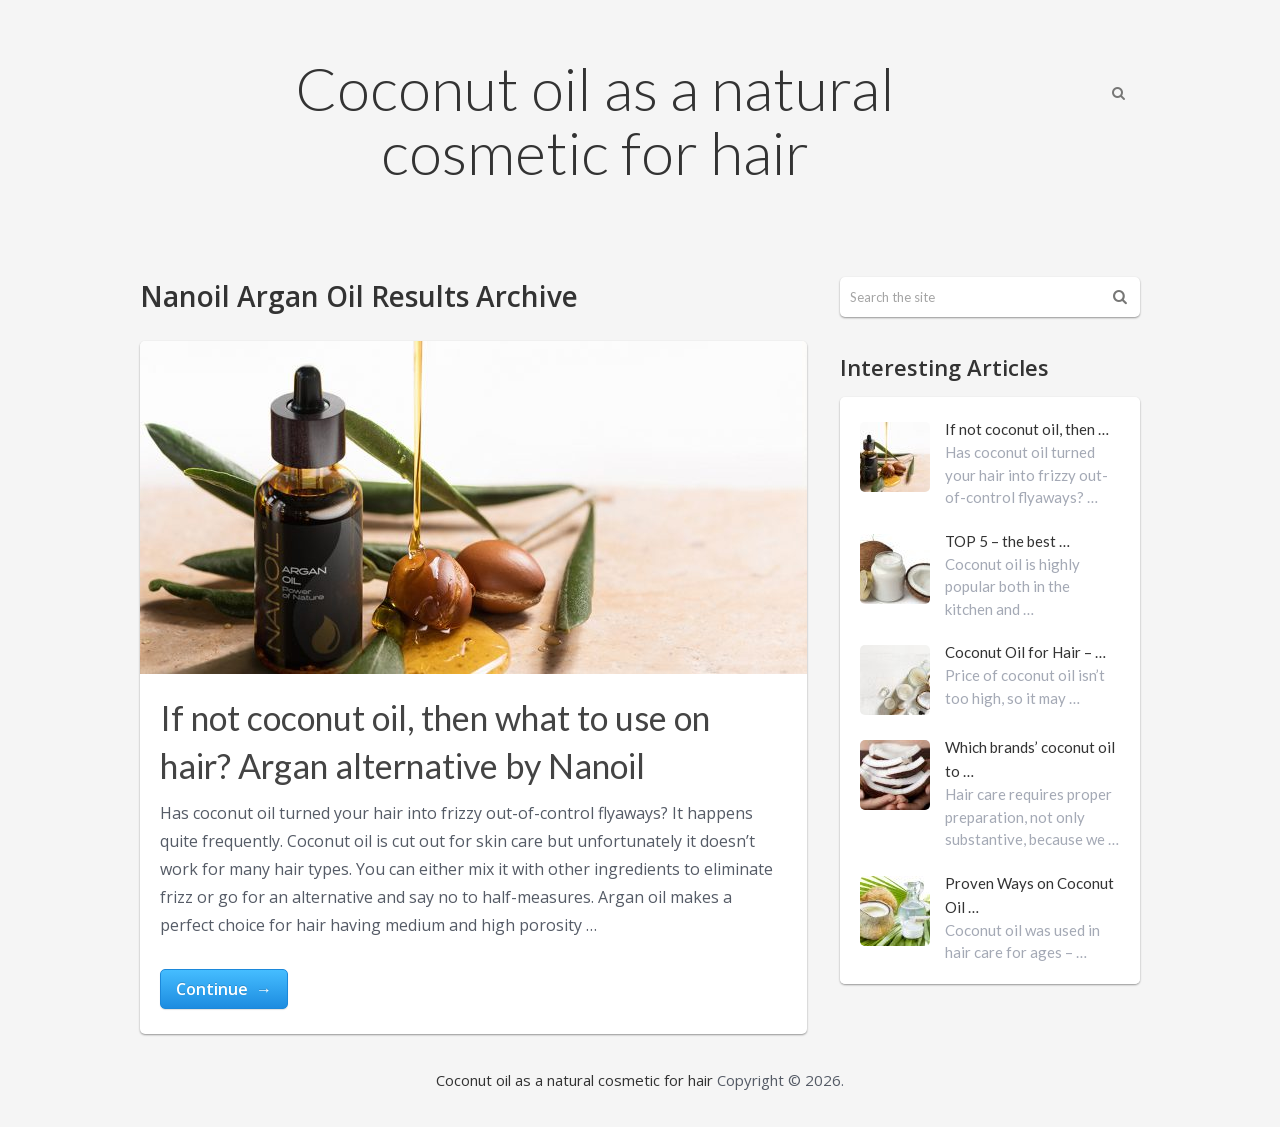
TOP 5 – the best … (1007, 541)
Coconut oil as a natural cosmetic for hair (595, 120)
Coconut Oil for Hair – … (1025, 652)
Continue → (224, 989)
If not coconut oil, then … (1027, 429)
